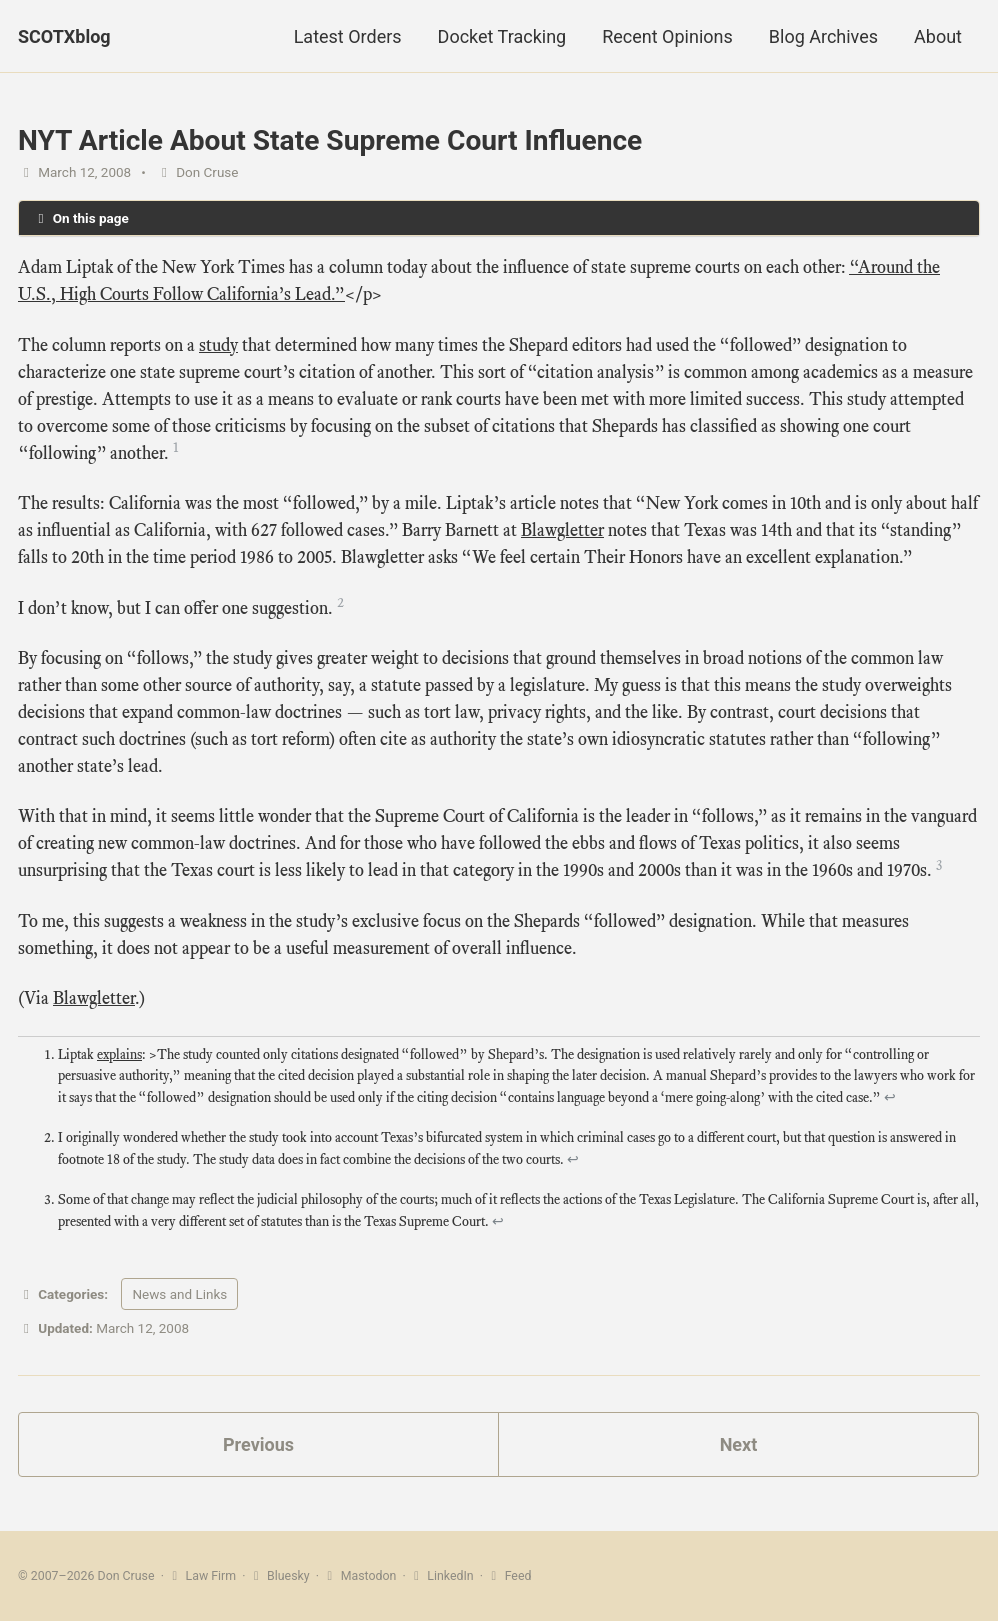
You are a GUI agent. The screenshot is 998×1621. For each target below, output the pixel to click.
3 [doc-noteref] (939, 865)
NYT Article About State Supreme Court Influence (330, 140)
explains (119, 1054)
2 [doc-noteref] (340, 602)
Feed (508, 1576)
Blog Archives (823, 36)
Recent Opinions (667, 36)
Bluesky (279, 1576)
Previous (258, 1444)
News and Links (179, 1294)
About (938, 36)
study (218, 345)
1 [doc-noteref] (176, 447)
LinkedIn (441, 1576)
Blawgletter (562, 530)
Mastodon (359, 1576)
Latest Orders (348, 36)
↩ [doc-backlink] (890, 1097)
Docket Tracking (502, 36)
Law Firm (201, 1576)
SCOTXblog (64, 36)
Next (739, 1444)
